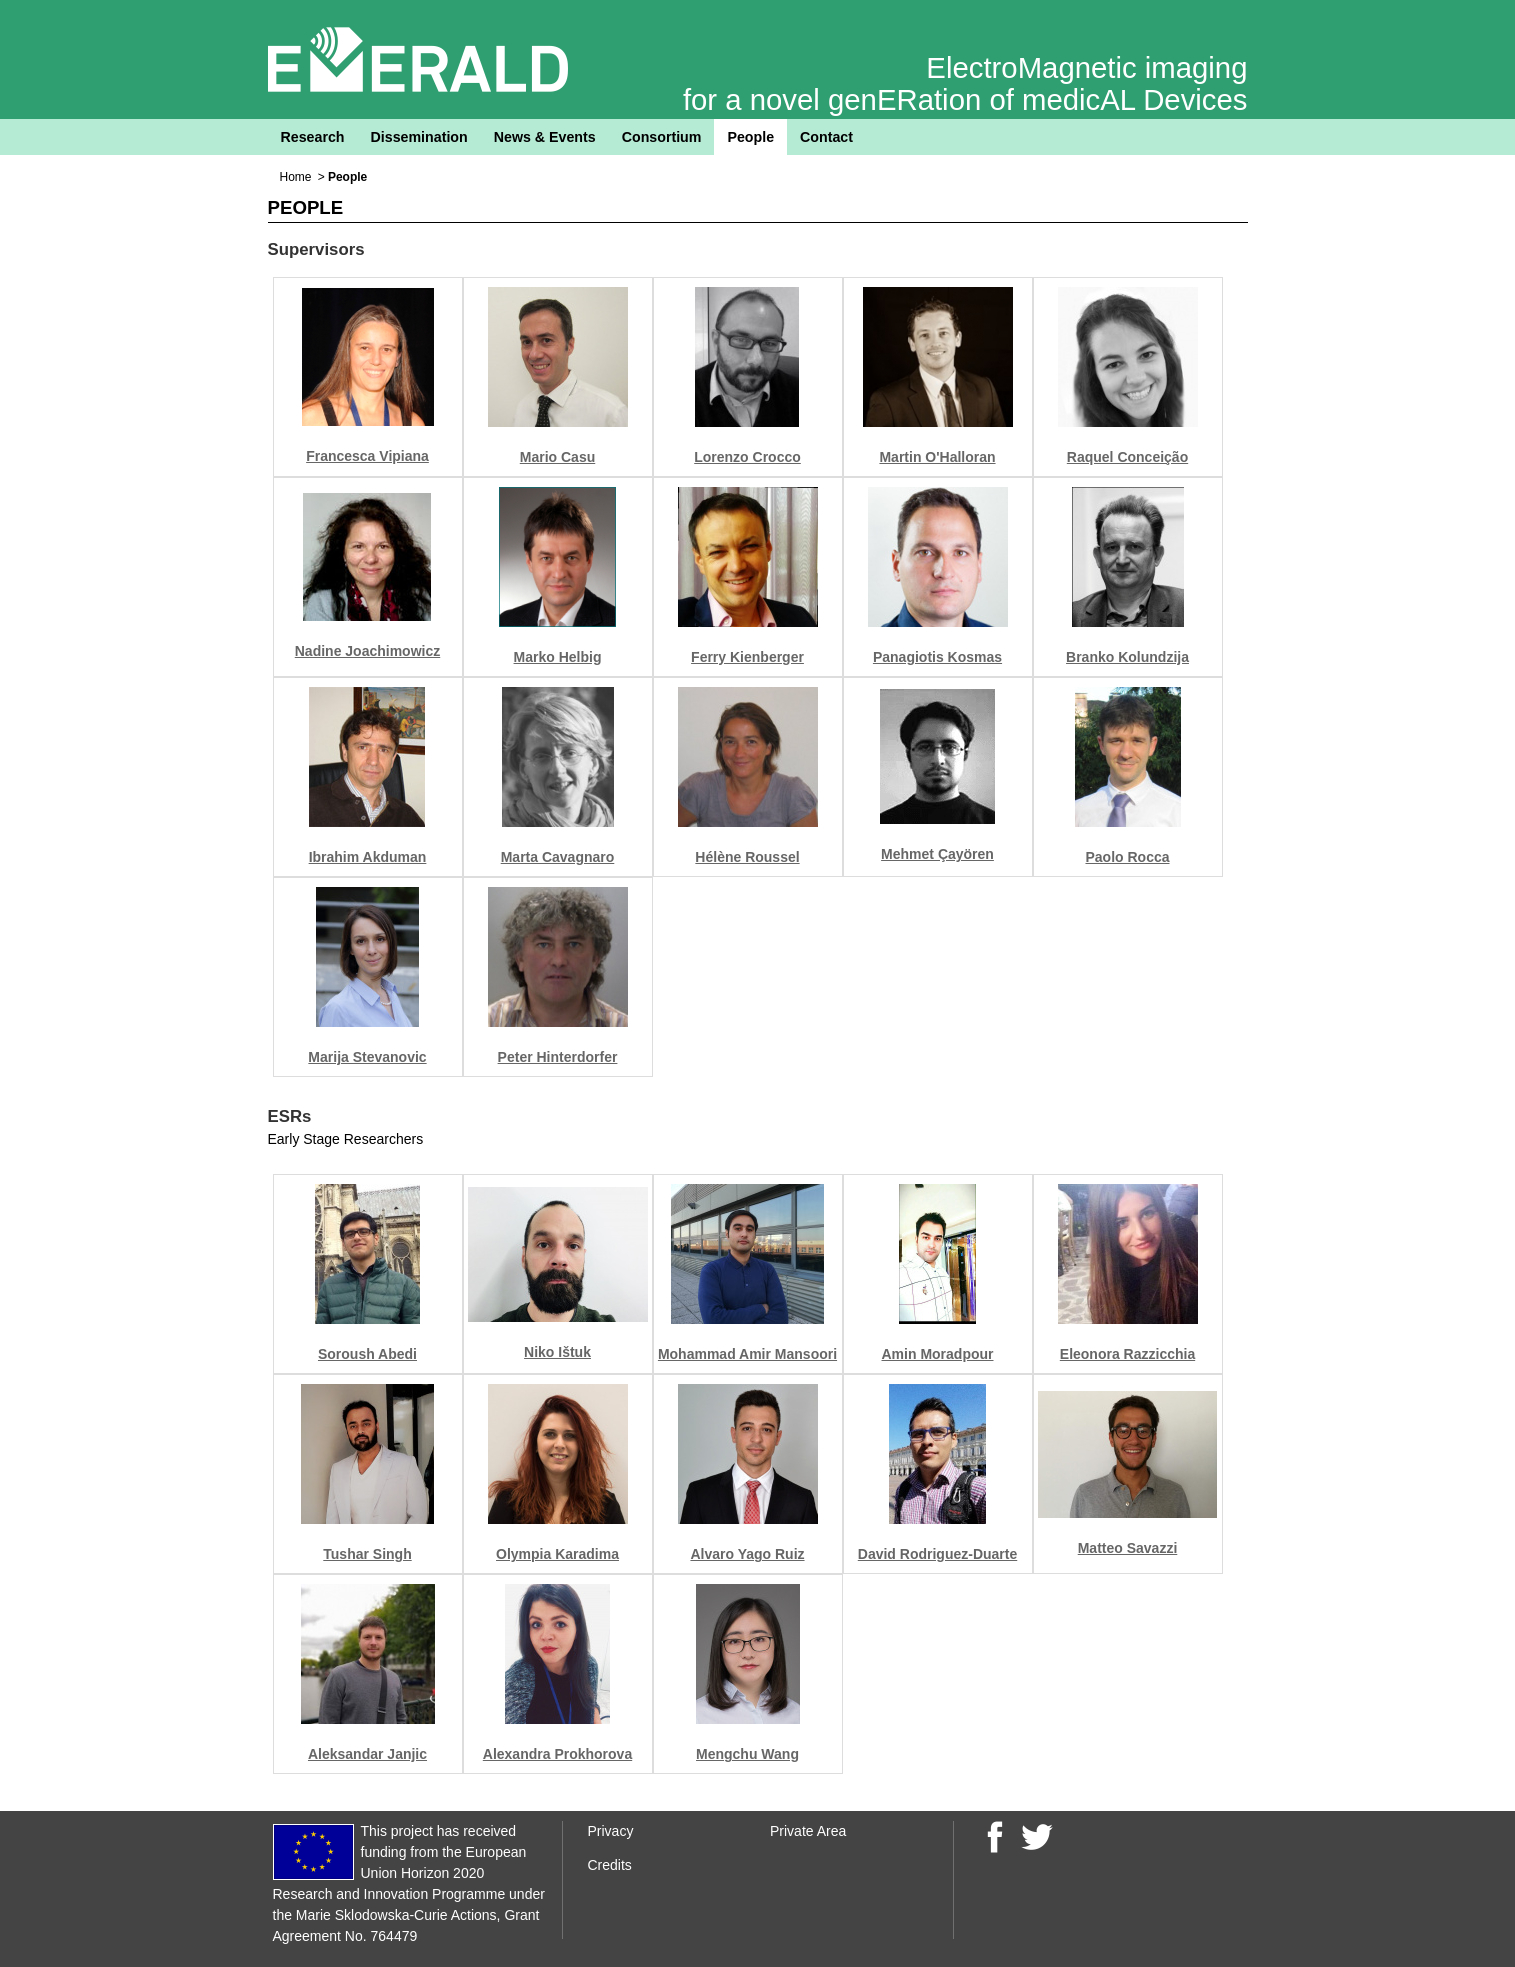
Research (313, 137)
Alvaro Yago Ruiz (747, 1554)
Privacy (611, 1831)
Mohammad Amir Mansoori (747, 1354)
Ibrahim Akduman (368, 857)
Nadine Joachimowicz (367, 651)
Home (296, 177)
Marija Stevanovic (367, 1057)
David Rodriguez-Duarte (937, 1554)
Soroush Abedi (367, 1354)
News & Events (545, 137)
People (750, 137)
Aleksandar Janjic (367, 1754)
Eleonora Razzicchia (1127, 1354)
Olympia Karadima (557, 1554)
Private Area (808, 1831)
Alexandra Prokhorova (557, 1754)
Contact (826, 137)
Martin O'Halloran (937, 457)
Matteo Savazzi (1128, 1548)
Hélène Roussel (747, 857)
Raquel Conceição (1127, 457)
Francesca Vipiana (367, 456)
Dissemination (419, 137)
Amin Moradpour (938, 1354)
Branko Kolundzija (1127, 657)
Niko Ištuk (557, 1352)
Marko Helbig (558, 657)
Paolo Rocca (1127, 857)
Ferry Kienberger (747, 657)
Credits (610, 1865)
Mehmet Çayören (937, 854)
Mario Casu (557, 457)
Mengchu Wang (747, 1754)
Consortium (662, 137)
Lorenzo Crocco (747, 457)
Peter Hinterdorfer (558, 1057)
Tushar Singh (367, 1554)
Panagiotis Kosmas (937, 657)
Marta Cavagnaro (558, 857)
